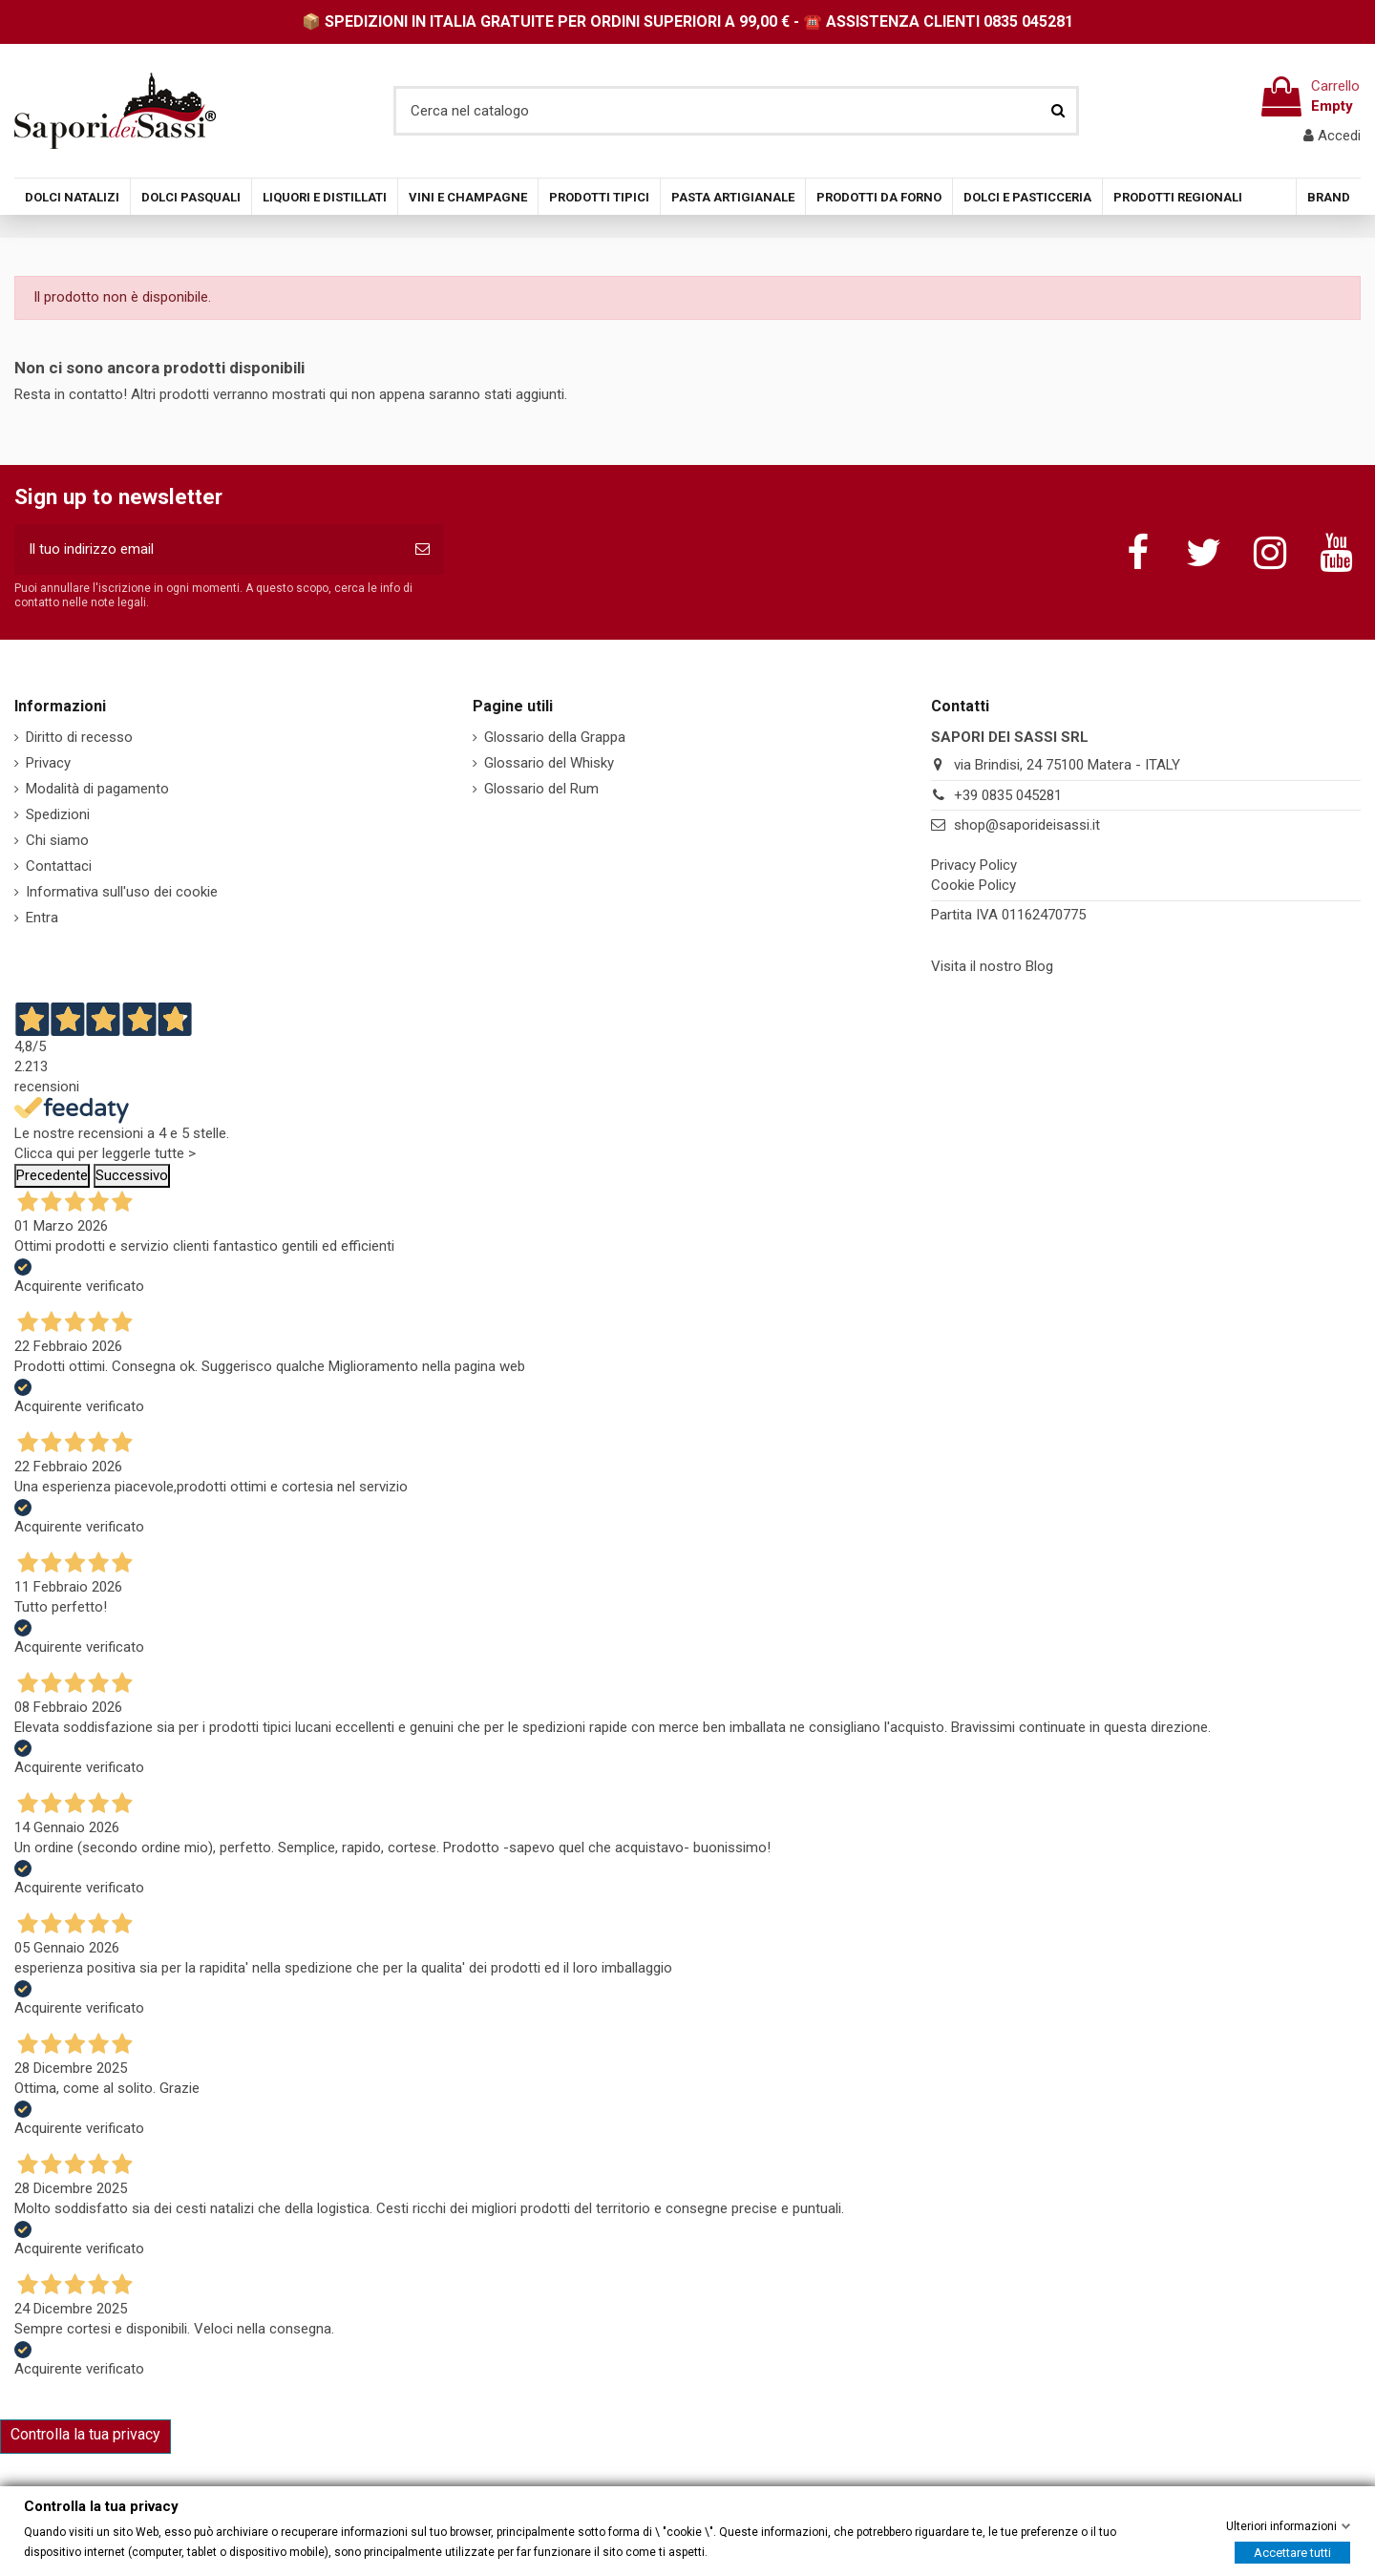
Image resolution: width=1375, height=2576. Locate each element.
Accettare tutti (1292, 2551)
